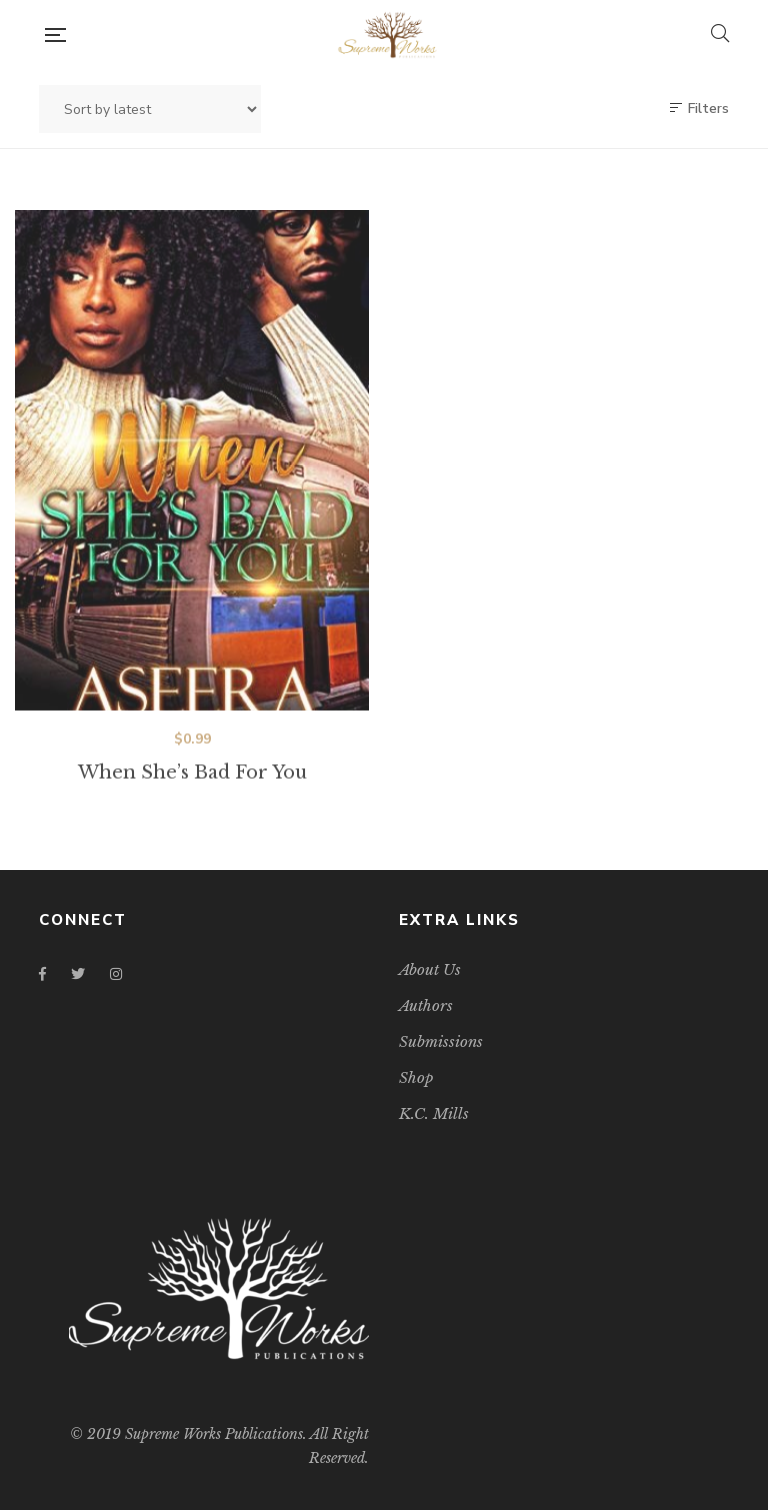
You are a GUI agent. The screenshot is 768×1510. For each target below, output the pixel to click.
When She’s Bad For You (192, 788)
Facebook (42, 974)
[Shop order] (150, 109)
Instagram (116, 974)
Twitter (78, 974)
